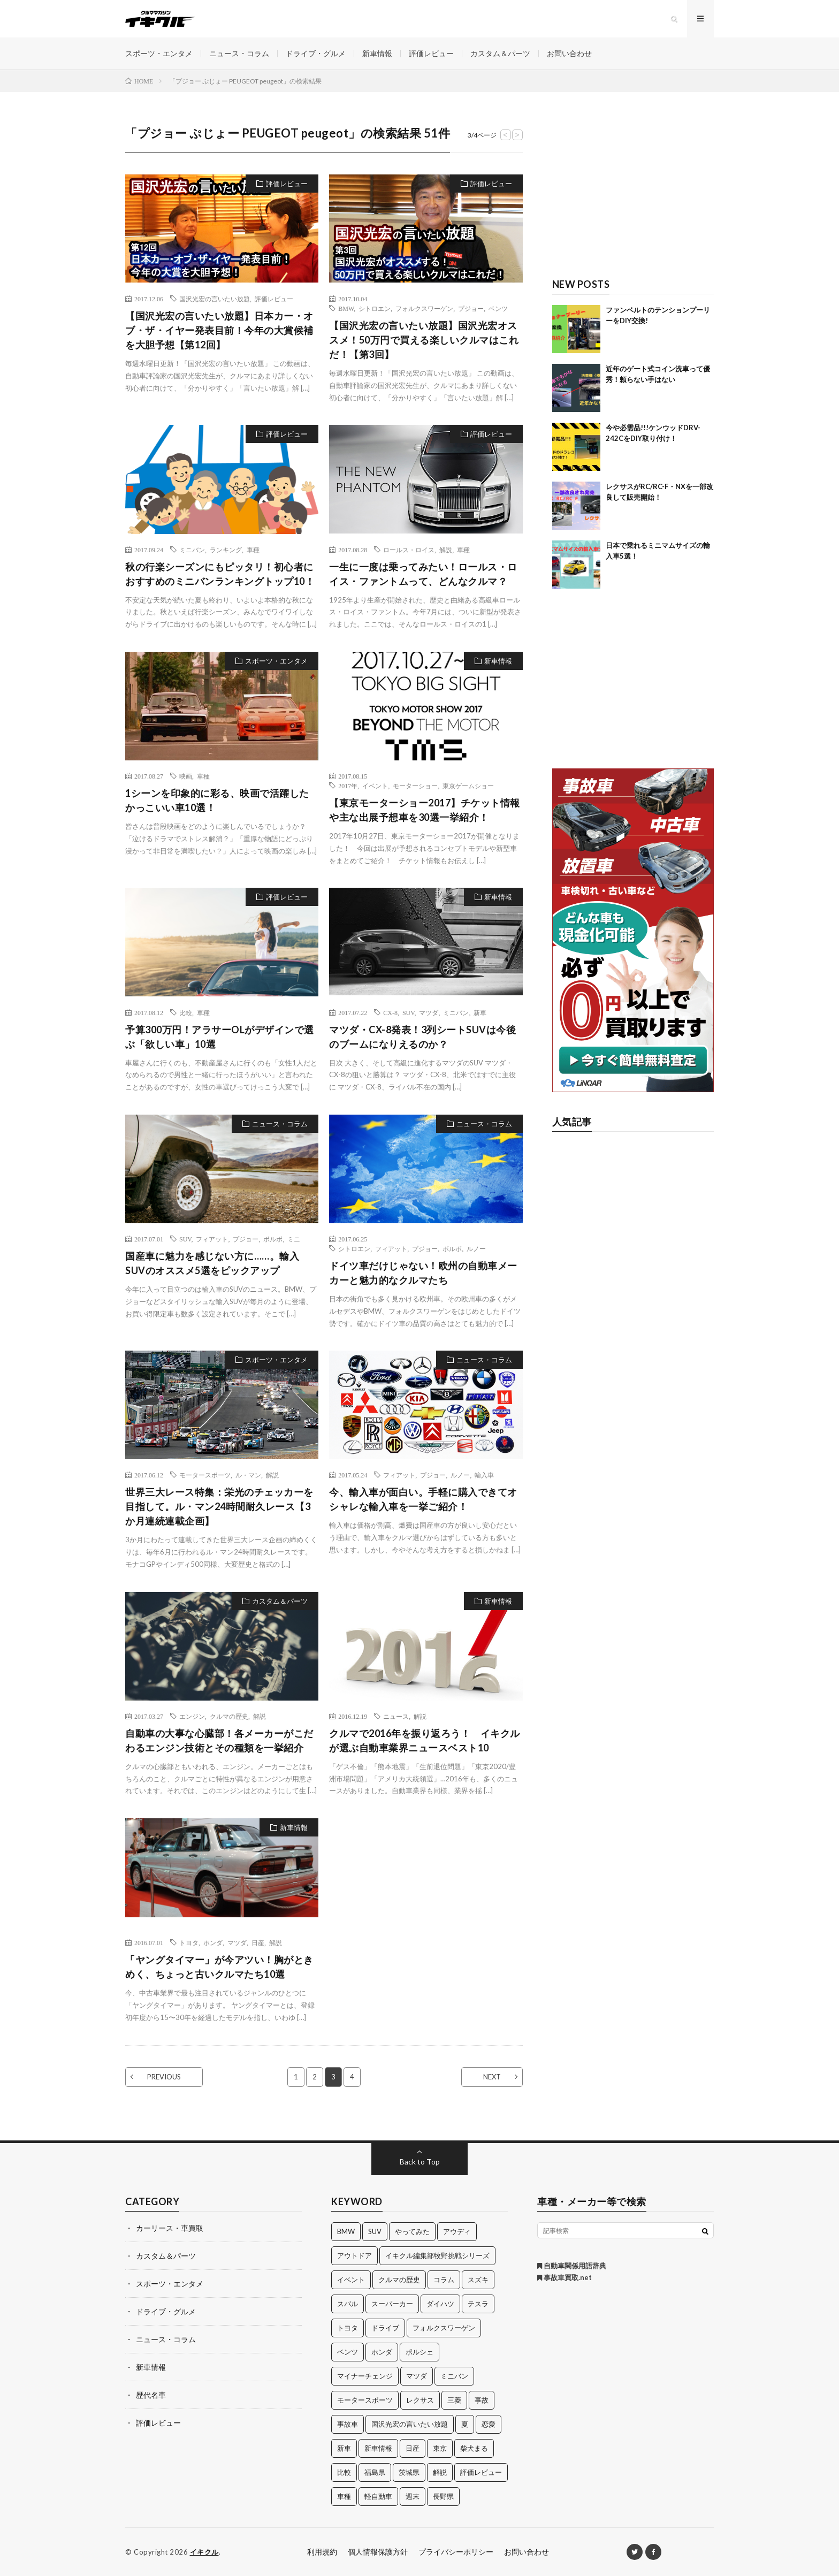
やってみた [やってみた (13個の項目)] (412, 2231)
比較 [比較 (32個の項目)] (344, 2472)
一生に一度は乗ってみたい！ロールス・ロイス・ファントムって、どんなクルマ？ (423, 574)
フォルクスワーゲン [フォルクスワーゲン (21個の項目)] (444, 2327)
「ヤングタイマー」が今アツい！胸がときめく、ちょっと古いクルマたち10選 (219, 1967)
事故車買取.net (564, 2277)
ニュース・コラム (239, 53)
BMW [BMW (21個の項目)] (346, 2231)
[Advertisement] (633, 191)
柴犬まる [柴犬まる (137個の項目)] (474, 2448)
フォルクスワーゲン (424, 308)
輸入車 (484, 1475)
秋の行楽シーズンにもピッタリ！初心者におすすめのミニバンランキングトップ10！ (220, 574)
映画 (185, 776)
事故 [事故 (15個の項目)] (482, 2400)
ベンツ (498, 308)
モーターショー (415, 785)
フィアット (212, 1239)
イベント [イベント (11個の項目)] (351, 2279)
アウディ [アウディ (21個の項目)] (457, 2231)
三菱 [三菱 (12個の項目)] (454, 2400)
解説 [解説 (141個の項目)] (440, 2472)
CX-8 (390, 1012)
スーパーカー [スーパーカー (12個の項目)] (392, 2303)
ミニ (293, 1239)
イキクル (204, 2552)
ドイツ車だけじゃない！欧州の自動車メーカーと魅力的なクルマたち (423, 1273)
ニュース (396, 1716)
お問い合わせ (569, 53)
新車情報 (377, 53)
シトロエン (375, 308)
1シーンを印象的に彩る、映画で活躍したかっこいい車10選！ (217, 800)
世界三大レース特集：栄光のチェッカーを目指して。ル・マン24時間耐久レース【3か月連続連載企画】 (219, 1506)
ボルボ (273, 1239)
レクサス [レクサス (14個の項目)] (420, 2400)
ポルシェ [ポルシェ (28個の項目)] (419, 2352)
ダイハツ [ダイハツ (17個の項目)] (440, 2303)
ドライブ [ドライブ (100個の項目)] (385, 2327)
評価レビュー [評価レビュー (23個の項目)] (481, 2472)
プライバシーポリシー (455, 2551)
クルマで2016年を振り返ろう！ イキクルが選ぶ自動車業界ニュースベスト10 (424, 1740)
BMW (346, 308)
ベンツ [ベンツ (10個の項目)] (347, 2352)
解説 (445, 549)
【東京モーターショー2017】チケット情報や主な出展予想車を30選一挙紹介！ (424, 810)
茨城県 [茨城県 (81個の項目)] (409, 2472)
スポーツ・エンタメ (159, 53)
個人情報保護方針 (378, 2551)
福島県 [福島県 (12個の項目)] (374, 2472)
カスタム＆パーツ (500, 53)
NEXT (492, 2076)
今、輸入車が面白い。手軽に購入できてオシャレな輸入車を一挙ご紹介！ (423, 1499)
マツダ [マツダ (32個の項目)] (416, 2376)
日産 (257, 1942)
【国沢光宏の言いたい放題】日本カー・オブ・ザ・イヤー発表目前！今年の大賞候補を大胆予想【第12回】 (219, 330)
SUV (408, 1012)
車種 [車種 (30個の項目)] (344, 2496)
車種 (253, 549)
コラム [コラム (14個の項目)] (443, 2279)
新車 (480, 1012)
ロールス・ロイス (408, 549)
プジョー (471, 308)
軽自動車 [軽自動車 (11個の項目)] (378, 2496)
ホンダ (213, 1942)
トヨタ (189, 1942)
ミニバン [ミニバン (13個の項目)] (454, 2376)
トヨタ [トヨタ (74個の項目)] (347, 2327)
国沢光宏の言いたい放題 (214, 298)
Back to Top (420, 2161)
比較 (185, 1012)
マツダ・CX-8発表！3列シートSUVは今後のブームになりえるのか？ (422, 1037)
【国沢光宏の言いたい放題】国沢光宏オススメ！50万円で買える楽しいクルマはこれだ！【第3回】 (423, 339)
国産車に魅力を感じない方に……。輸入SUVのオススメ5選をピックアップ (212, 1263)
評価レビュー (431, 53)
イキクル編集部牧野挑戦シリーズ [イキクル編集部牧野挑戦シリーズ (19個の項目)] (437, 2255)
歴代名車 (151, 2394)
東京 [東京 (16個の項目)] (440, 2448)
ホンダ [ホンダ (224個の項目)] (381, 2352)
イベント (375, 785)
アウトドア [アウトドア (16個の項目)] (354, 2255)
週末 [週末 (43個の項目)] (413, 2496)
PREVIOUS (164, 2076)
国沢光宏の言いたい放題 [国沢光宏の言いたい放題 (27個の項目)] (409, 2424)
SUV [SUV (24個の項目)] (375, 2231)
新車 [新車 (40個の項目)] (344, 2448)
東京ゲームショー (468, 785)
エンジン (192, 1716)
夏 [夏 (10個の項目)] (464, 2424)
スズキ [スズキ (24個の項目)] (478, 2279)
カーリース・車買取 (169, 2227)
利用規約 (322, 2551)
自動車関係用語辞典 (571, 2265)
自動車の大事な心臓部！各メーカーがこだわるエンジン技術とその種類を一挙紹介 (219, 1740)
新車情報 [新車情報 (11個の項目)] (378, 2448)
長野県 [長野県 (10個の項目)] (443, 2496)
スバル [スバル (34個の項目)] (347, 2303)
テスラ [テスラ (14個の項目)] (478, 2303)
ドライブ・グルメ (316, 53)
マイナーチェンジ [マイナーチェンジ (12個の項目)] (365, 2376)
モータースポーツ (205, 1475)
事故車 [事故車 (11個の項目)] (347, 2424)
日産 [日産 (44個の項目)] (413, 2448)
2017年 (347, 785)
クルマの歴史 (229, 1716)
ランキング (226, 549)
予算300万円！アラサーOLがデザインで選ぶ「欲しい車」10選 (219, 1037)
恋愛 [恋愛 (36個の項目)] (488, 2424)
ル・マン (248, 1475)
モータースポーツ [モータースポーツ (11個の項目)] (365, 2400)
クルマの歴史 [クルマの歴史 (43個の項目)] (399, 2279)
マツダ (428, 1012)
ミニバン (192, 549)
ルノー (476, 1248)
